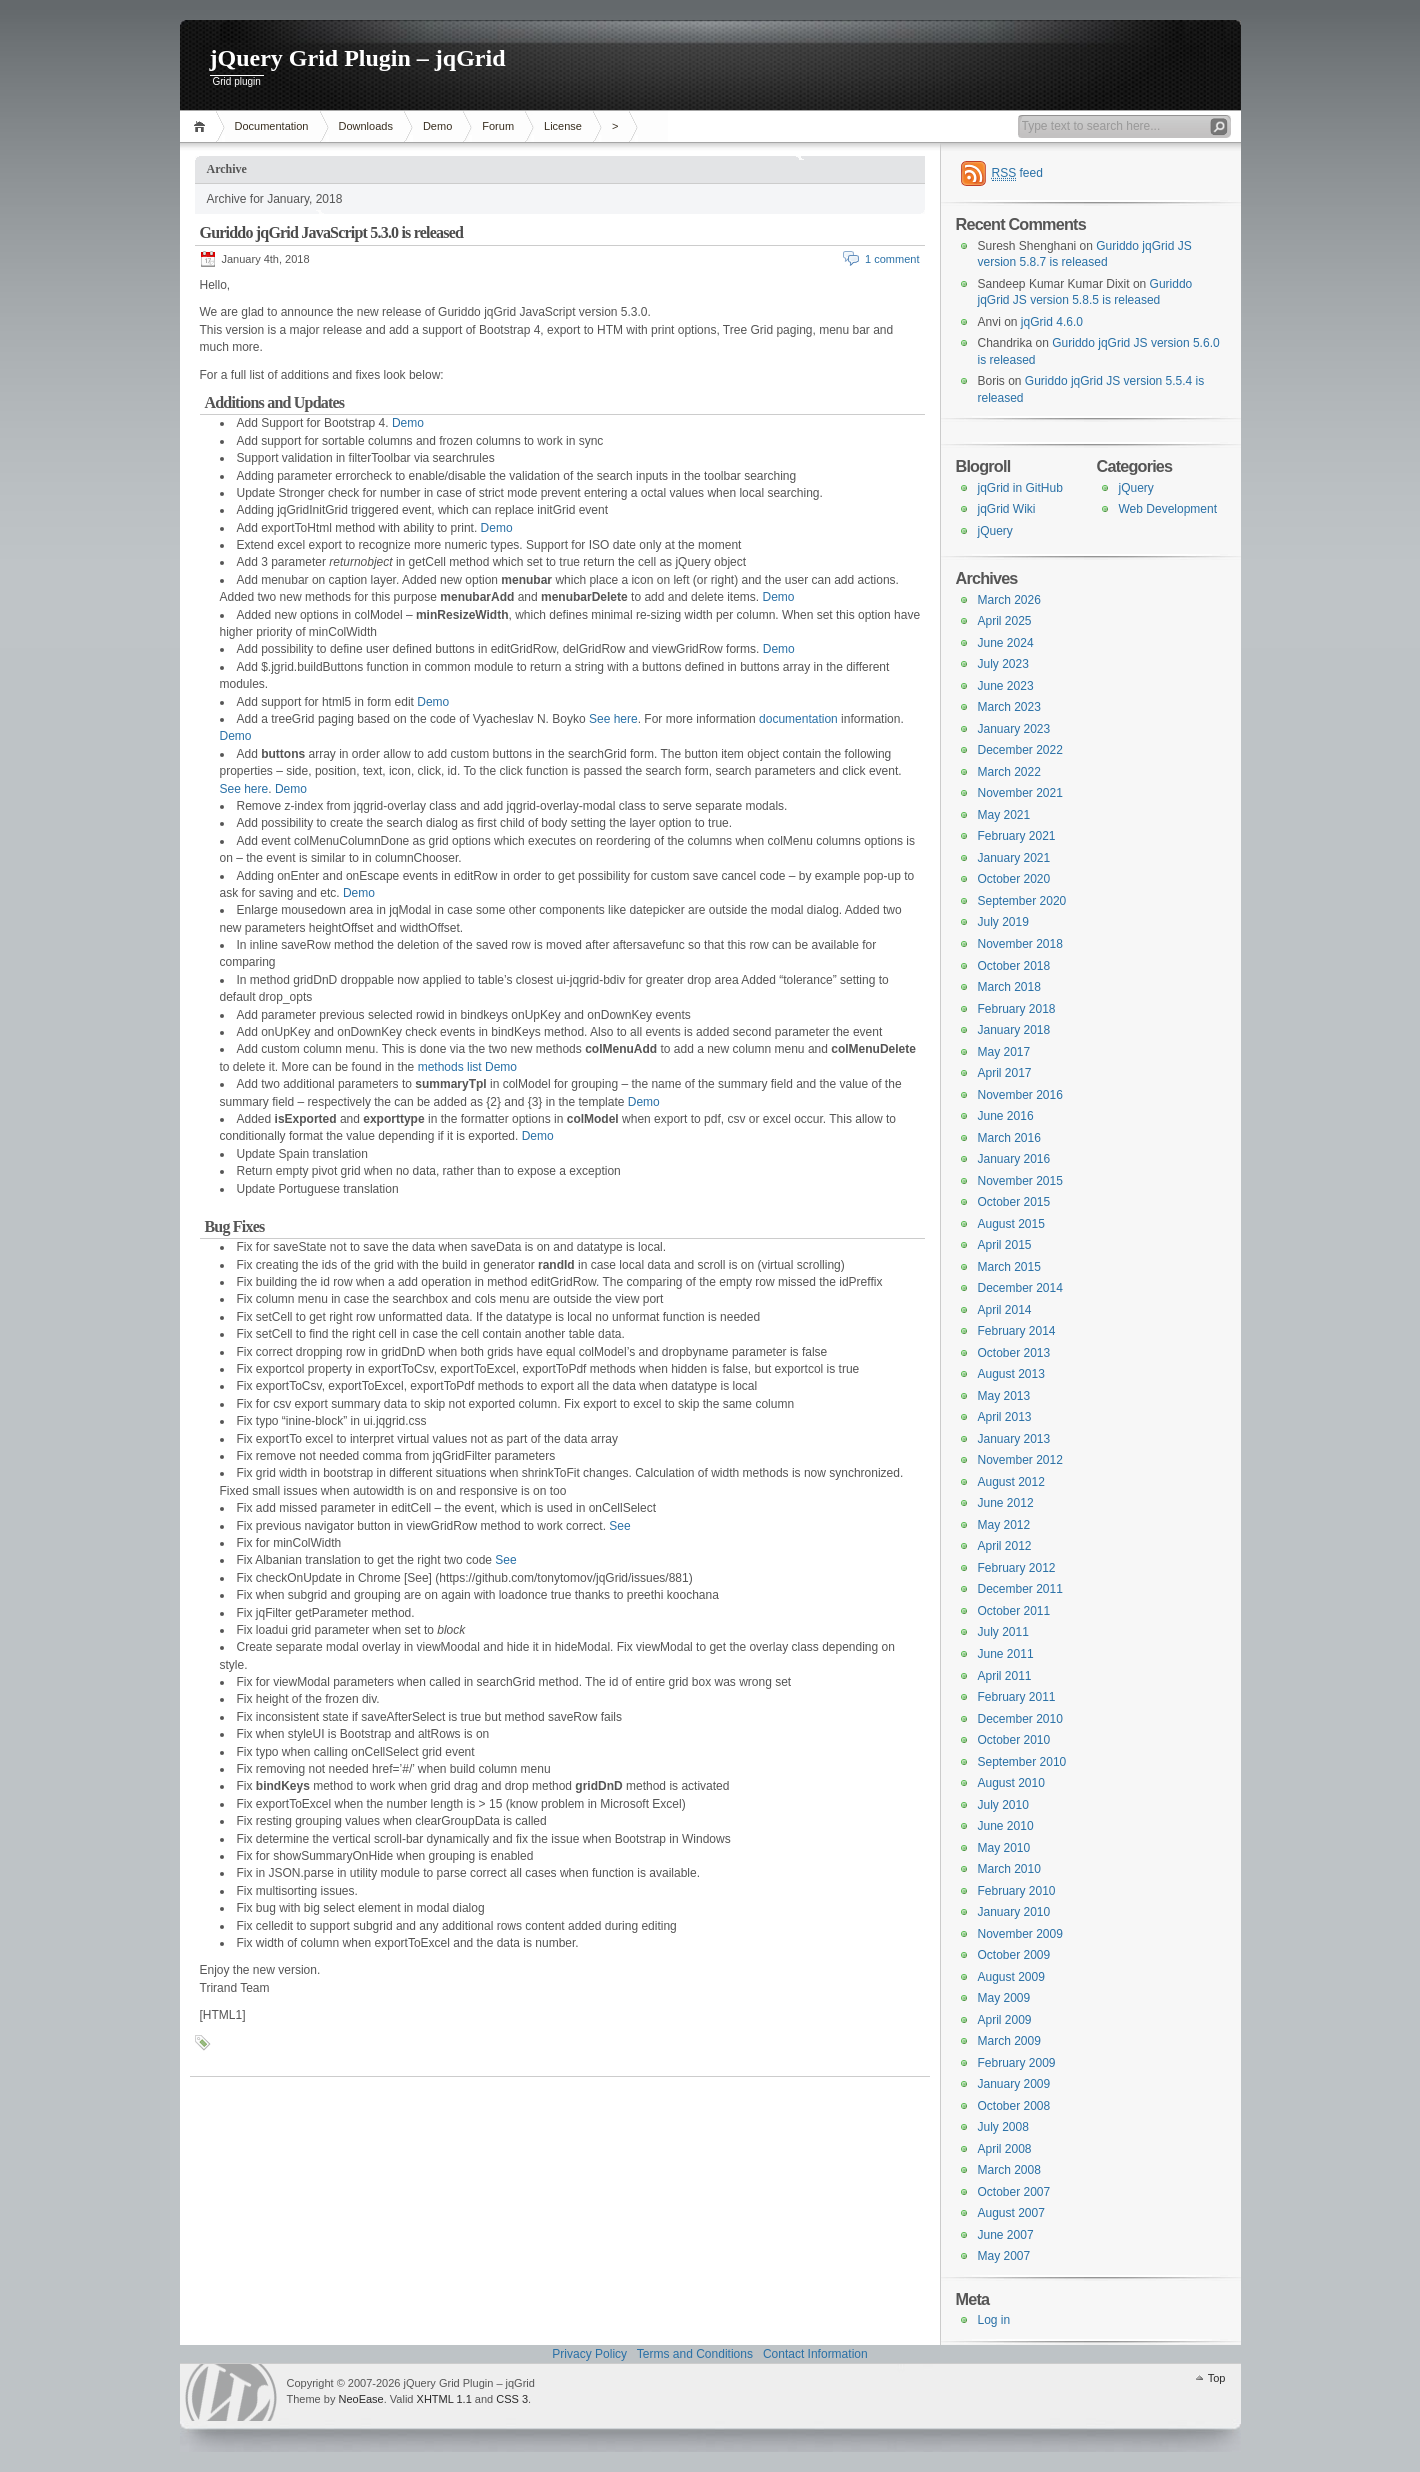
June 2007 (1006, 2235)
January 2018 (1014, 1030)
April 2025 (1005, 621)
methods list (450, 1067)
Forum (498, 126)
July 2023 (1003, 664)
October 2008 (1014, 2106)
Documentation (272, 126)
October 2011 (1014, 1611)
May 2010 (1004, 1848)
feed (1017, 173)
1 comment (892, 259)
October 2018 (1014, 966)
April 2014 (1005, 1310)
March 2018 (1009, 987)
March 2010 (1009, 1869)
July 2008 (1003, 2127)
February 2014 (1017, 1331)
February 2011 (1017, 1697)
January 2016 (1014, 1159)
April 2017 (1005, 1073)
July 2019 (1003, 922)
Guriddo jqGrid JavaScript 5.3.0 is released (332, 232)
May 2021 (1004, 815)
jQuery (1136, 488)
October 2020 (1014, 879)
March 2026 (1009, 600)
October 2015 (1014, 1202)
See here (613, 719)
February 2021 (1017, 836)
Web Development (1168, 509)
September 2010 (1022, 1762)
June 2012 (1006, 1503)
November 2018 (1020, 944)
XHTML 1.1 (444, 2399)
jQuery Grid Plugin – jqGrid (358, 58)
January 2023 (1014, 729)
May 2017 (1004, 1052)
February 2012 (1017, 1568)
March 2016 (1009, 1138)
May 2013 (1004, 1396)
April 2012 (1005, 1546)
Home (202, 126)
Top (1217, 2378)
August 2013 (1011, 1374)
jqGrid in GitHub (1020, 488)
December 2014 (1020, 1288)
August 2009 (1011, 1977)
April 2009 (1005, 2020)
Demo (437, 126)
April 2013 (1005, 1417)
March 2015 (1009, 1267)
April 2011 (1005, 1676)
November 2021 (1020, 793)
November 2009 (1020, 1934)
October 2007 (1014, 2192)
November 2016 (1020, 1095)
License (563, 126)
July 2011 (1003, 1632)
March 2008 (1009, 2170)
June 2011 (1006, 1654)
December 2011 (1020, 1589)
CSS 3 (512, 2399)
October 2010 (1014, 1740)
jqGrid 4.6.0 (1052, 322)
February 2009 (1017, 2063)
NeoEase (360, 2399)
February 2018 (1017, 1009)
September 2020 (1022, 901)
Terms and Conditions (695, 2354)
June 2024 (1006, 643)
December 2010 (1020, 1719)
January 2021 (1014, 858)
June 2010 (1006, 1826)
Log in (994, 2320)
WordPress (231, 2392)
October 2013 (1014, 1353)
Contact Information (815, 2354)
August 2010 (1011, 1783)
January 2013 (1014, 1439)
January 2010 (1014, 1912)
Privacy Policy (589, 2354)
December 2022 (1020, 750)
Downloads (366, 126)
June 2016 (1006, 1116)
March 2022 (1009, 772)
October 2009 (1014, 1955)
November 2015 (1020, 1181)
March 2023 (1009, 707)
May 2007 (1004, 2256)
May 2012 (1004, 1525)
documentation (798, 719)
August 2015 (1011, 1224)
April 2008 (1005, 2149)
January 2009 (1014, 2084)
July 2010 (1003, 1805)
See (619, 1526)
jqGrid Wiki (1007, 509)
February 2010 (1017, 1891)
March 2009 (1009, 2041)
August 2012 (1011, 1482)
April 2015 (1005, 1245)
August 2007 (1011, 2213)
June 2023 (1006, 686)
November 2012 (1020, 1460)
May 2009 (1004, 1998)
